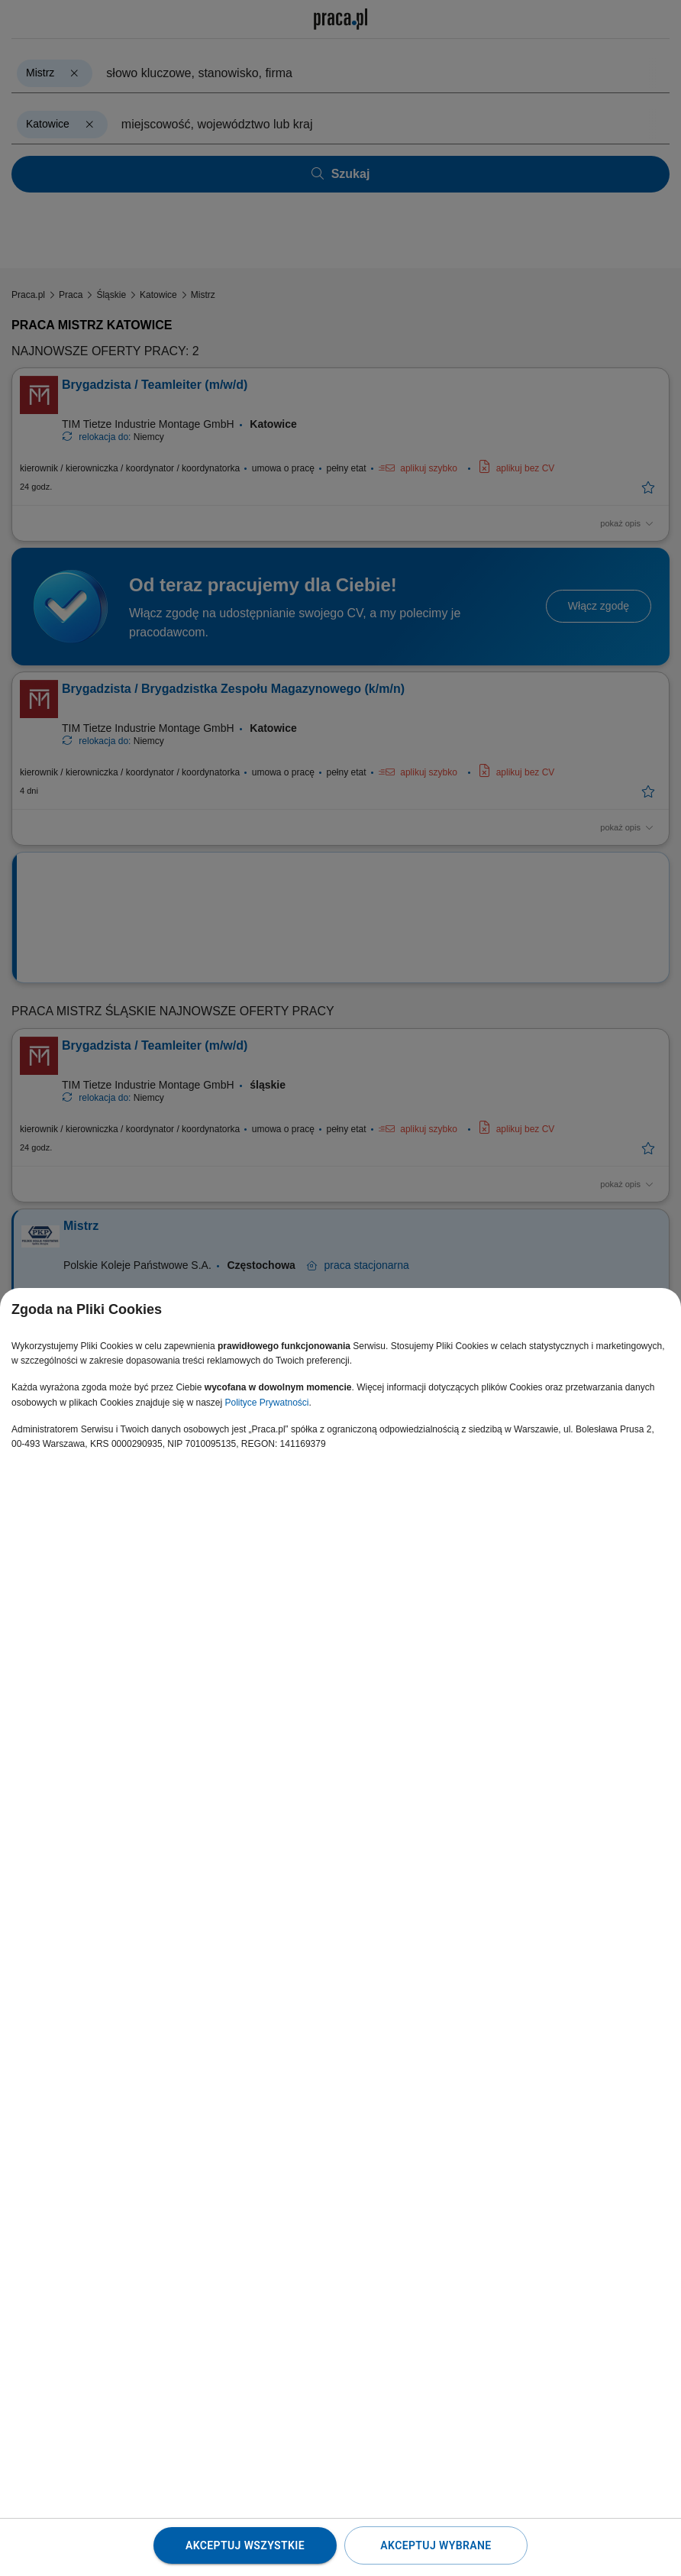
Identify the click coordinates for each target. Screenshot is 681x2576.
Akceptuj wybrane (435, 2545)
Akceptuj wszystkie (245, 2545)
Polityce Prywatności (266, 1402)
